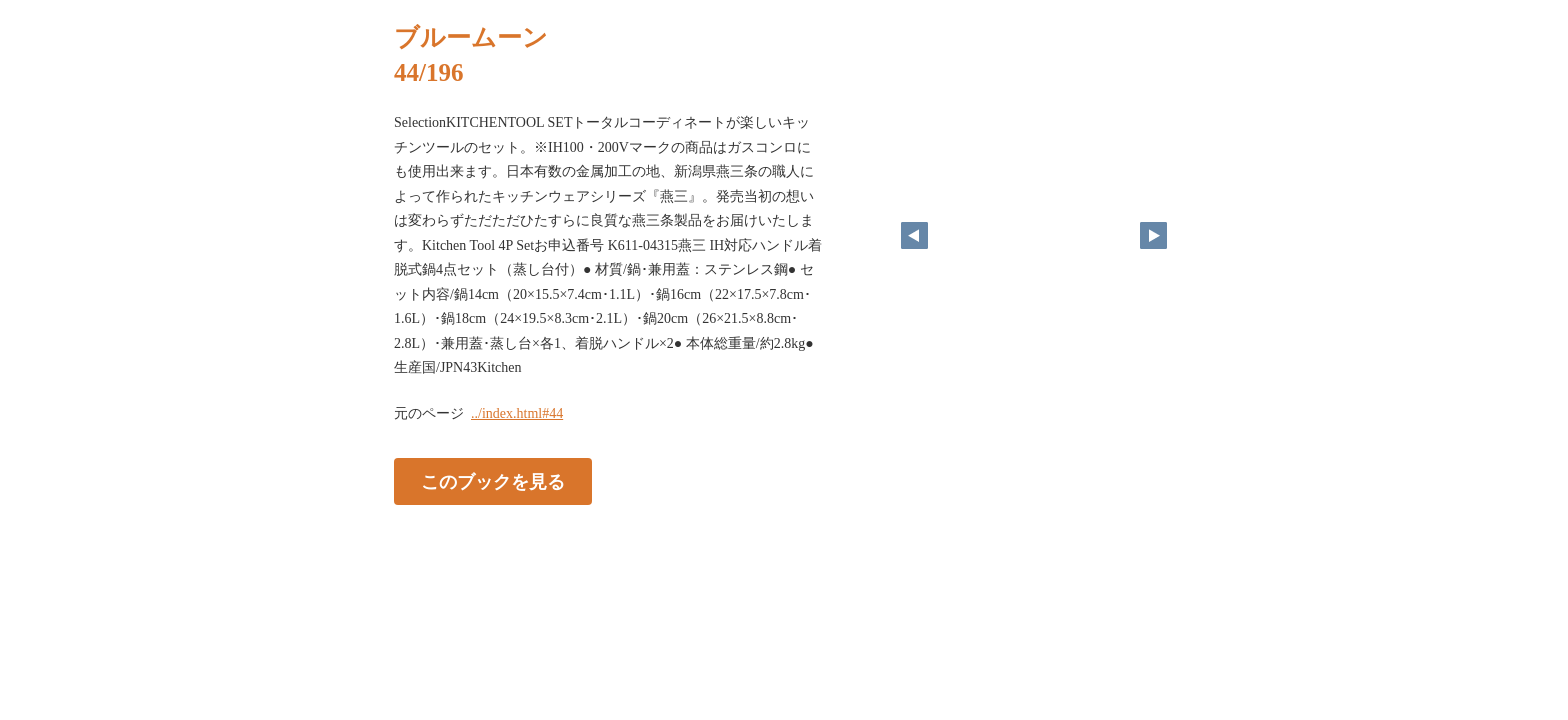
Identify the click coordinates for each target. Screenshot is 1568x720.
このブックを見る (493, 481)
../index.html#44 (517, 413)
